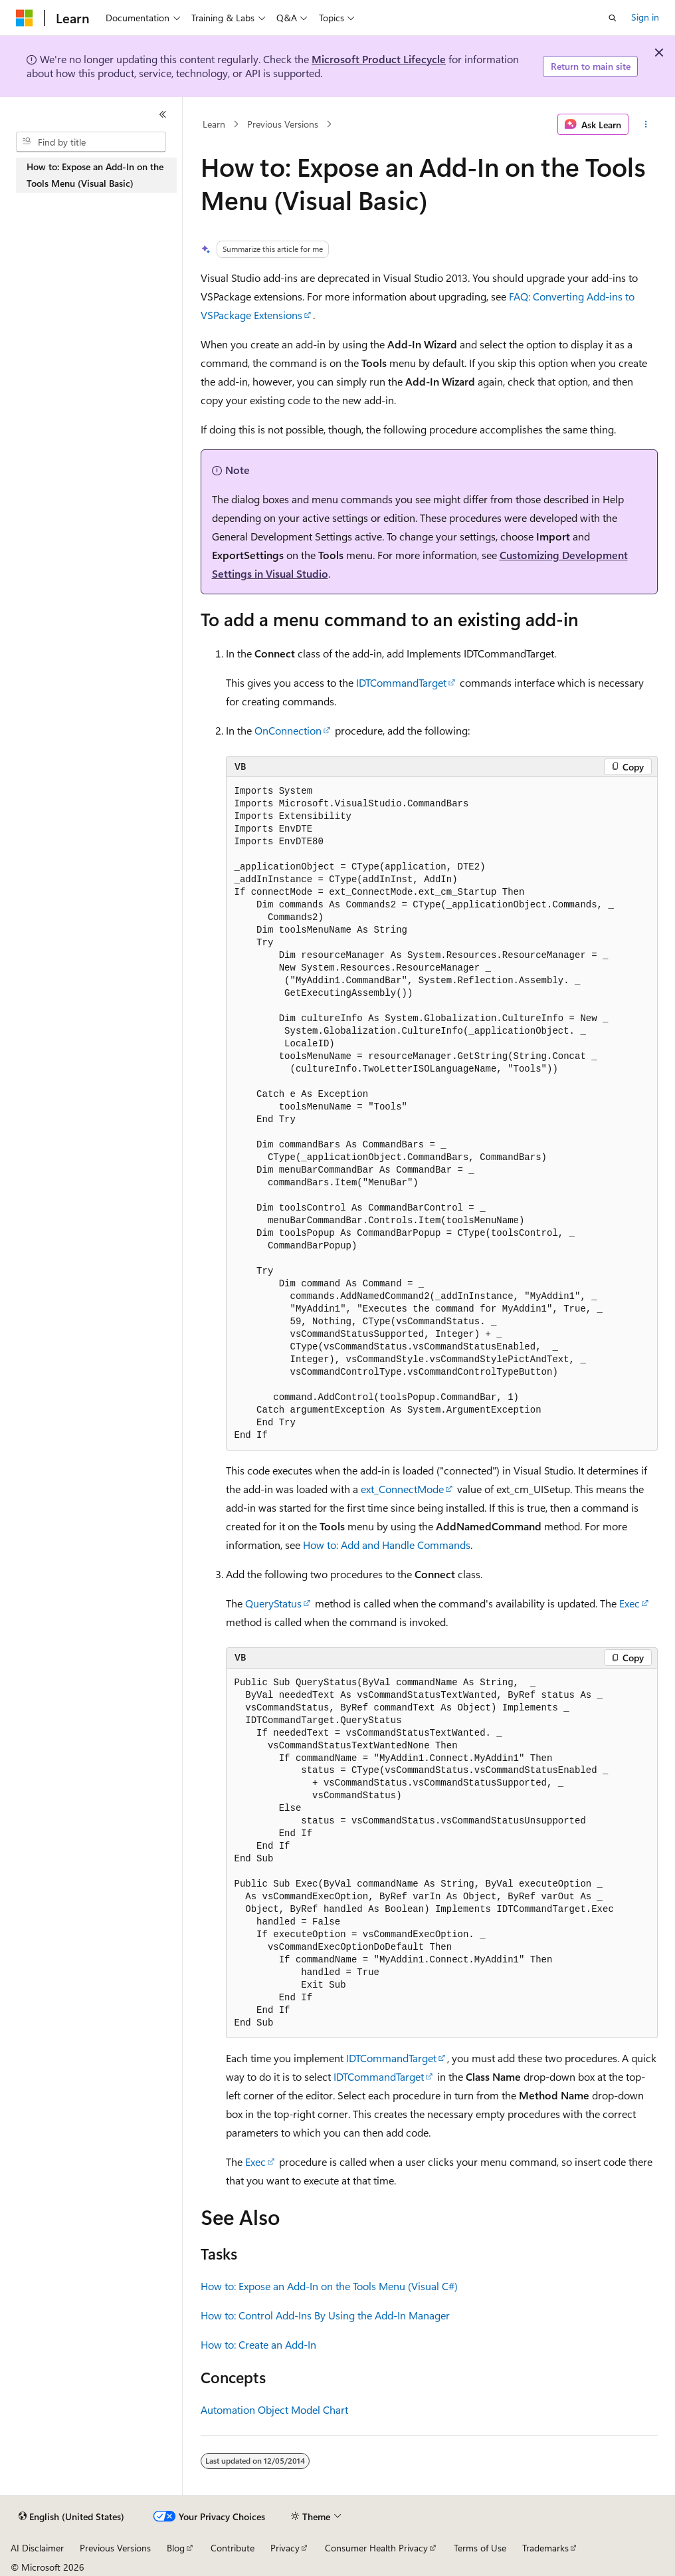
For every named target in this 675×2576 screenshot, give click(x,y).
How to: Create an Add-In (258, 2344)
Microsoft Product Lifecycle (379, 59)
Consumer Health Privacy (376, 2547)
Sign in (645, 17)
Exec (629, 1603)
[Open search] (612, 18)
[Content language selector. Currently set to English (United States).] (71, 2516)
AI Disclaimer (37, 2547)
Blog (176, 2547)
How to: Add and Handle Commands (386, 1545)
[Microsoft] (24, 18)
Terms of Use (480, 2547)
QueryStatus (273, 1603)
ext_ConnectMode (402, 1489)
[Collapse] (163, 114)
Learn (214, 124)
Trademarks (545, 2547)
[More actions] (645, 124)
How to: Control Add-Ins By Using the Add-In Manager (325, 2315)
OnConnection (288, 730)
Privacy (285, 2547)
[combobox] (91, 142)
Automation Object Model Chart (274, 2409)
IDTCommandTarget (401, 682)
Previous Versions (282, 124)
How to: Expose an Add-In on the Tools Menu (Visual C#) (329, 2286)
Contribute (232, 2547)
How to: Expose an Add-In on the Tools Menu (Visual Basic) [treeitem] (95, 174)
